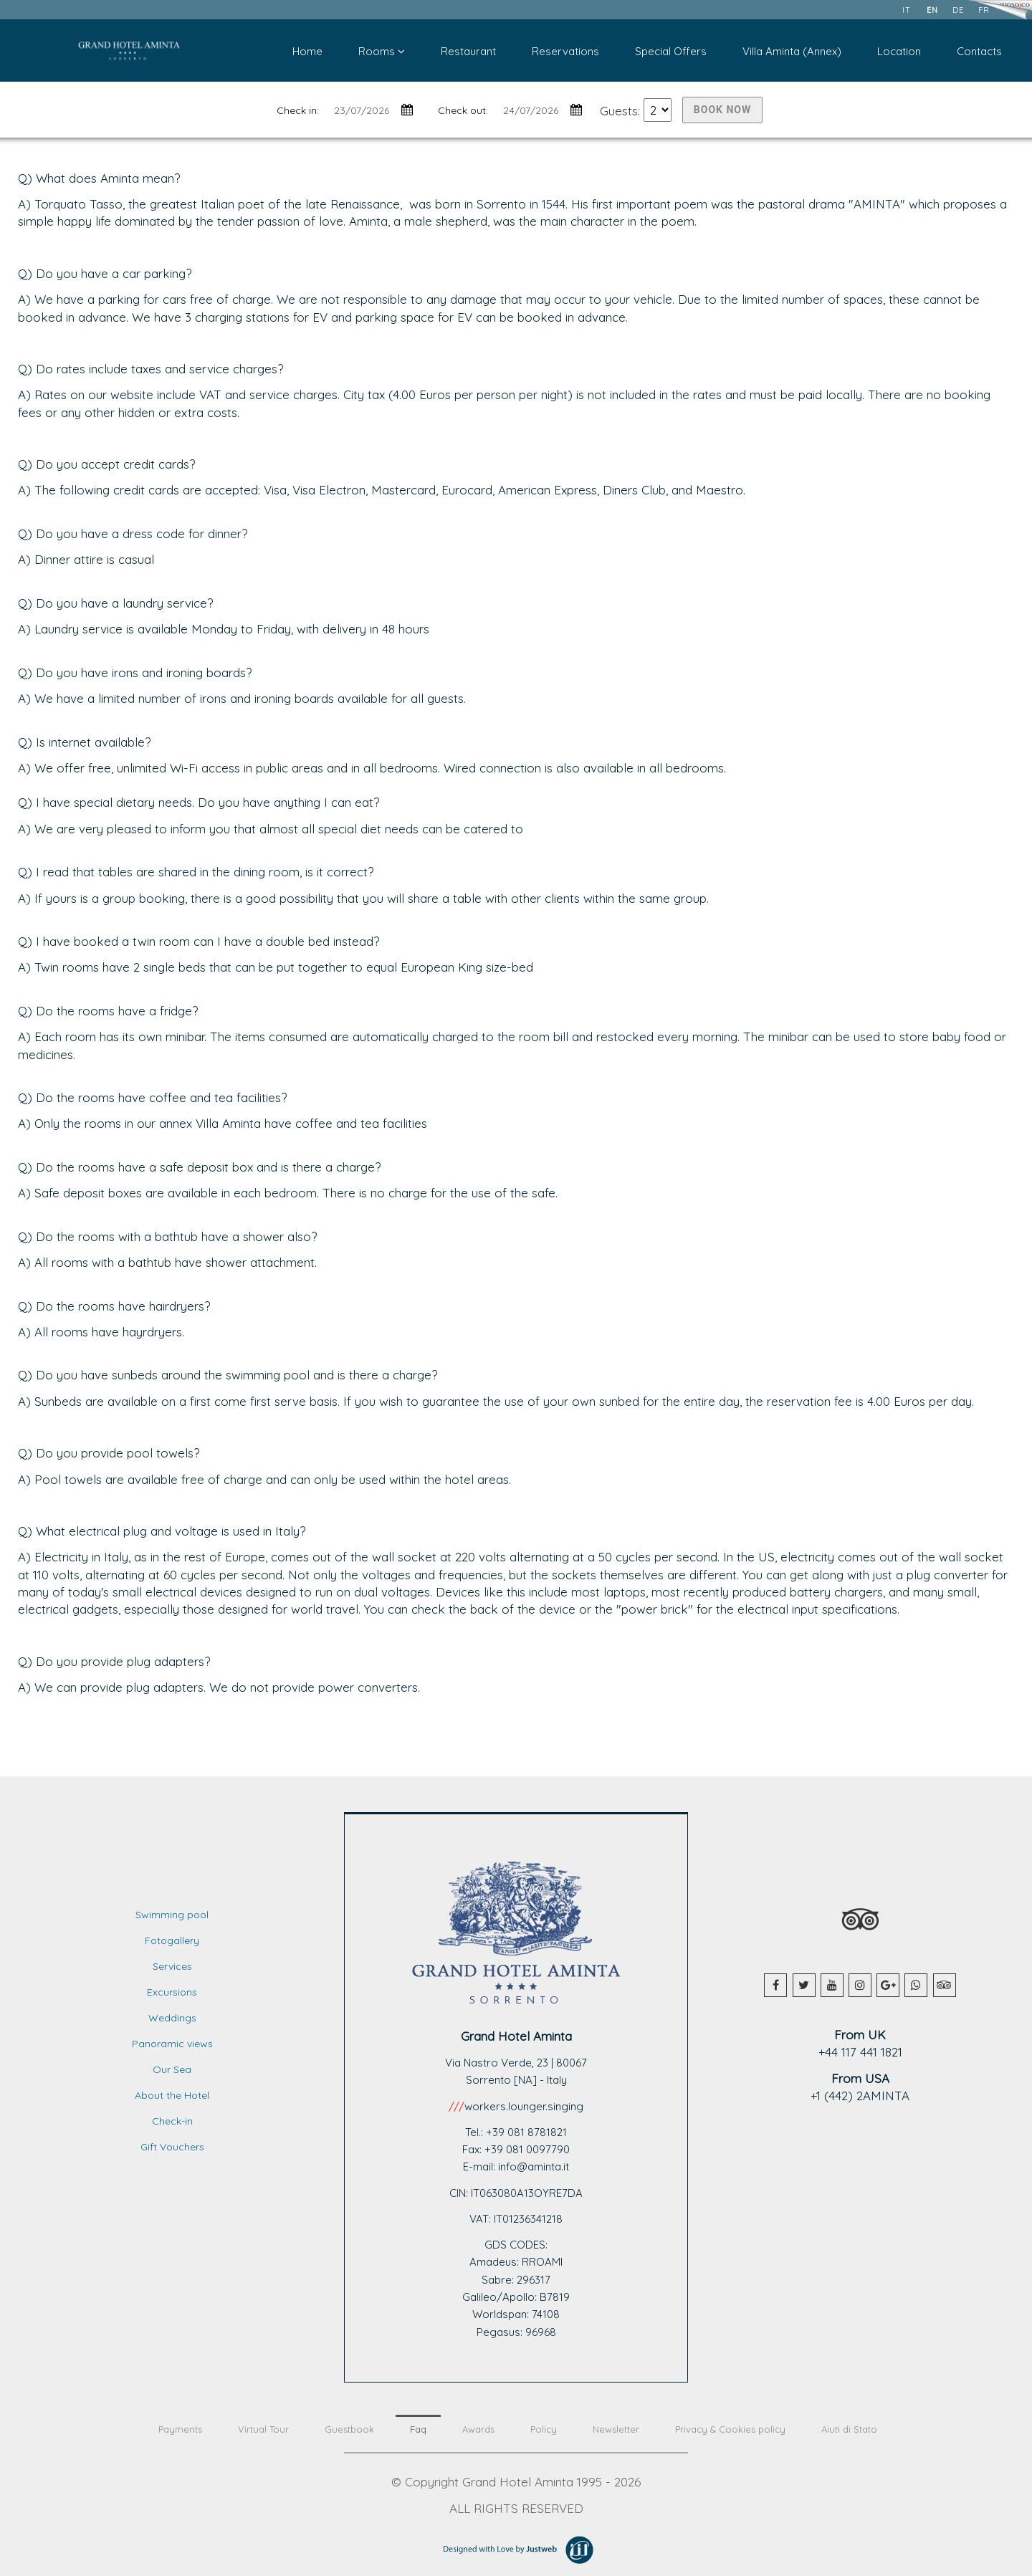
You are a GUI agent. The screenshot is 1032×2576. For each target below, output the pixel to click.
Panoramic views (172, 2043)
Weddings (172, 2017)
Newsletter (616, 2429)
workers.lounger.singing (523, 2106)
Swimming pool (172, 1914)
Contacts (979, 51)
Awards (478, 2429)
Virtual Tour (263, 2429)
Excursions (172, 1992)
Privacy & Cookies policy (730, 2429)
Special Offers (671, 51)
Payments (180, 2429)
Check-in (172, 2121)
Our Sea (172, 2069)
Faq (418, 2429)
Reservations (565, 51)
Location (899, 51)
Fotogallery (172, 1940)
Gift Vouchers (172, 2146)
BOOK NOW (722, 109)
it (906, 10)
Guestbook (349, 2429)
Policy (543, 2429)
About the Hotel (172, 2095)
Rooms (381, 51)
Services (172, 1966)
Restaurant (468, 51)
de (958, 10)
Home (307, 51)
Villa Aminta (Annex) (791, 51)
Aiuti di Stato (849, 2429)
